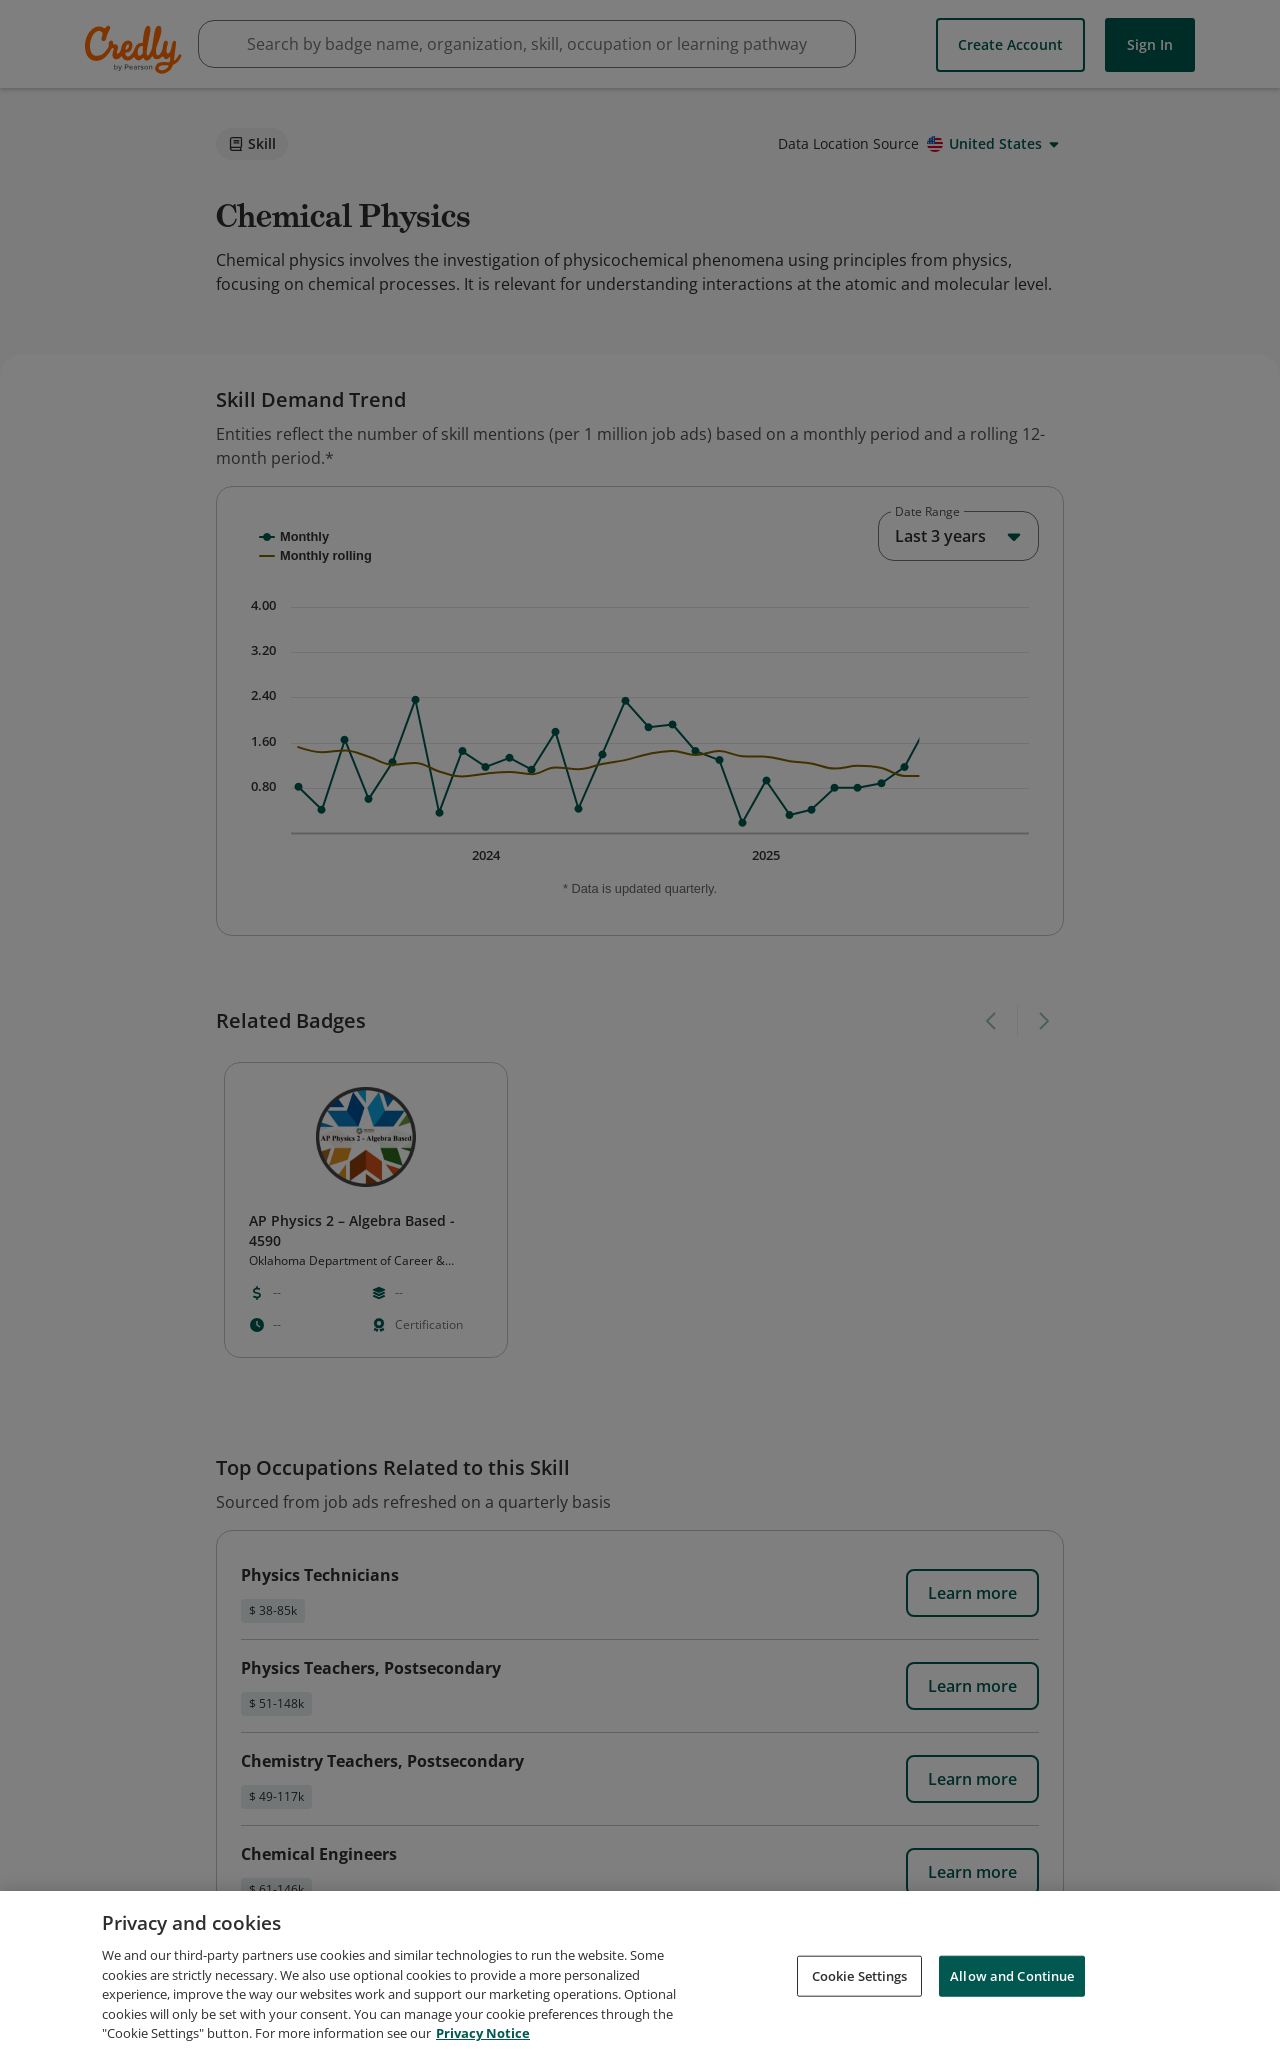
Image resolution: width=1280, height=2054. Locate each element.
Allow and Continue (1012, 1975)
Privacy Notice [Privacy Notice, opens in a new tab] (483, 2033)
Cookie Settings (860, 1975)
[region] (640, 1972)
